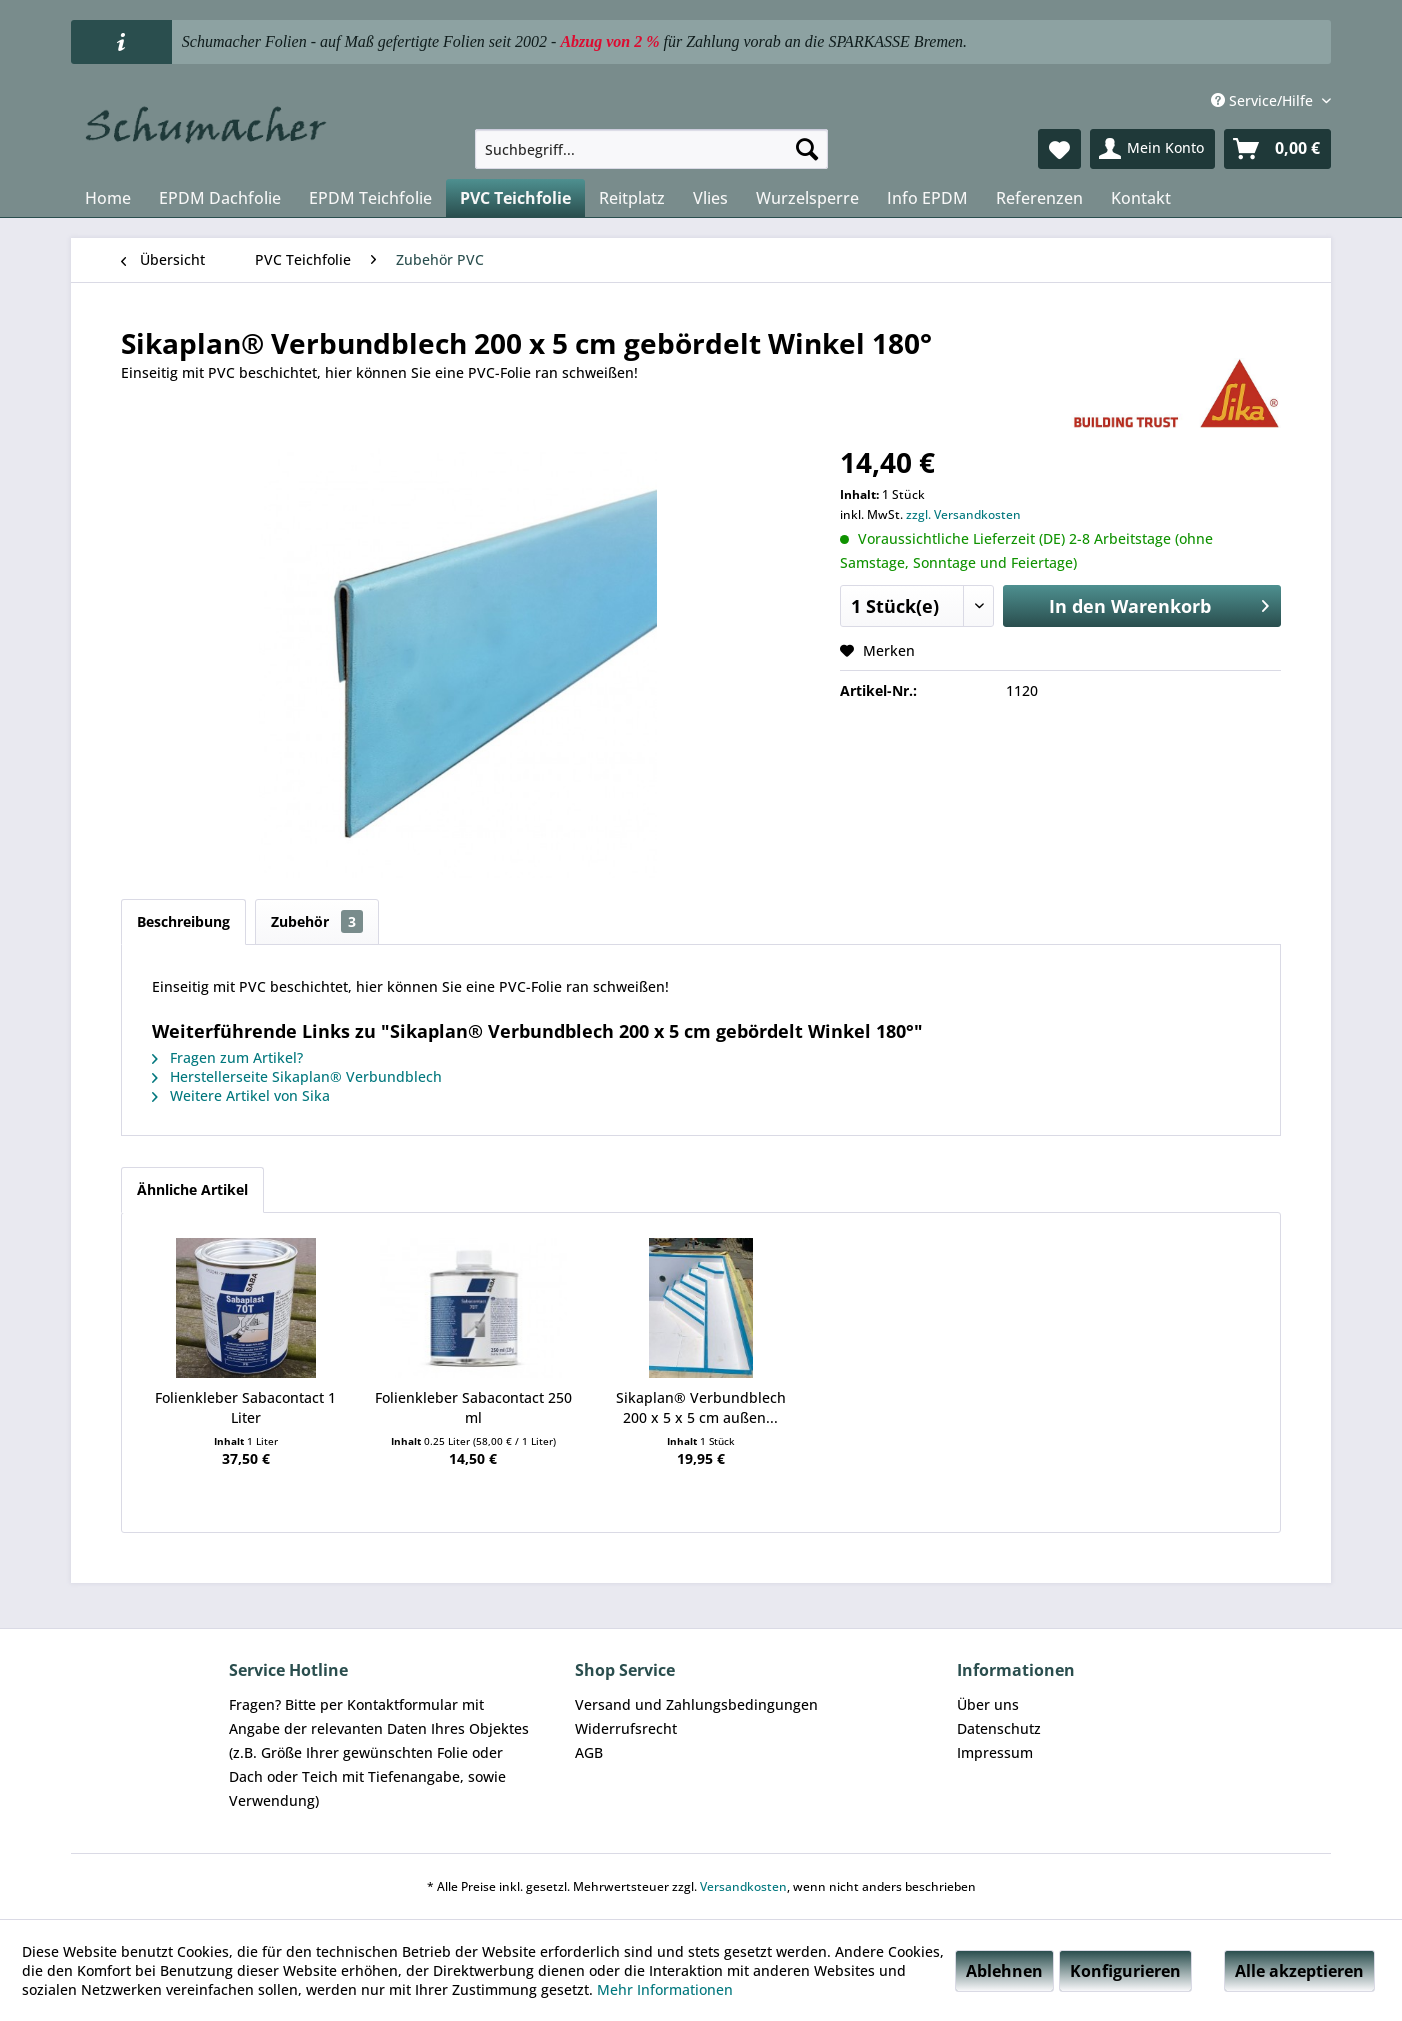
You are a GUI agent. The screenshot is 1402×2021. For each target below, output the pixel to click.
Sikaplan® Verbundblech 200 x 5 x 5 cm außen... (701, 1407)
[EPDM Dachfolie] (220, 198)
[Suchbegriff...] (651, 149)
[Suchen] (807, 149)
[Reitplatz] (632, 198)
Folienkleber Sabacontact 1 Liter (245, 1407)
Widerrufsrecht (626, 1728)
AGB (589, 1752)
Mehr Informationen (665, 1989)
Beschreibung (183, 921)
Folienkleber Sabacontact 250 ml (473, 1407)
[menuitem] (651, 149)
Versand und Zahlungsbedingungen (696, 1704)
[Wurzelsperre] (807, 198)
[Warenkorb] (1277, 149)
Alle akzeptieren (1299, 1971)
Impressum (995, 1752)
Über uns (988, 1704)
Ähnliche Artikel (192, 1189)
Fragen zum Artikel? (227, 1057)
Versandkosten (743, 1886)
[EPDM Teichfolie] (370, 198)
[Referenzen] (1039, 198)
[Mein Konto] (1152, 149)
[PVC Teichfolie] (515, 198)
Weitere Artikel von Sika (241, 1095)
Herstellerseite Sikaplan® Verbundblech (297, 1076)
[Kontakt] (1141, 198)
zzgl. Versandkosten (963, 514)
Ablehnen (1004, 1971)
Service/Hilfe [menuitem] (1264, 100)
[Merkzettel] (1059, 149)
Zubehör (317, 921)
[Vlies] (710, 198)
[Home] (108, 198)
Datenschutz (999, 1728)
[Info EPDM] (927, 198)
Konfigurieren (1125, 1971)
